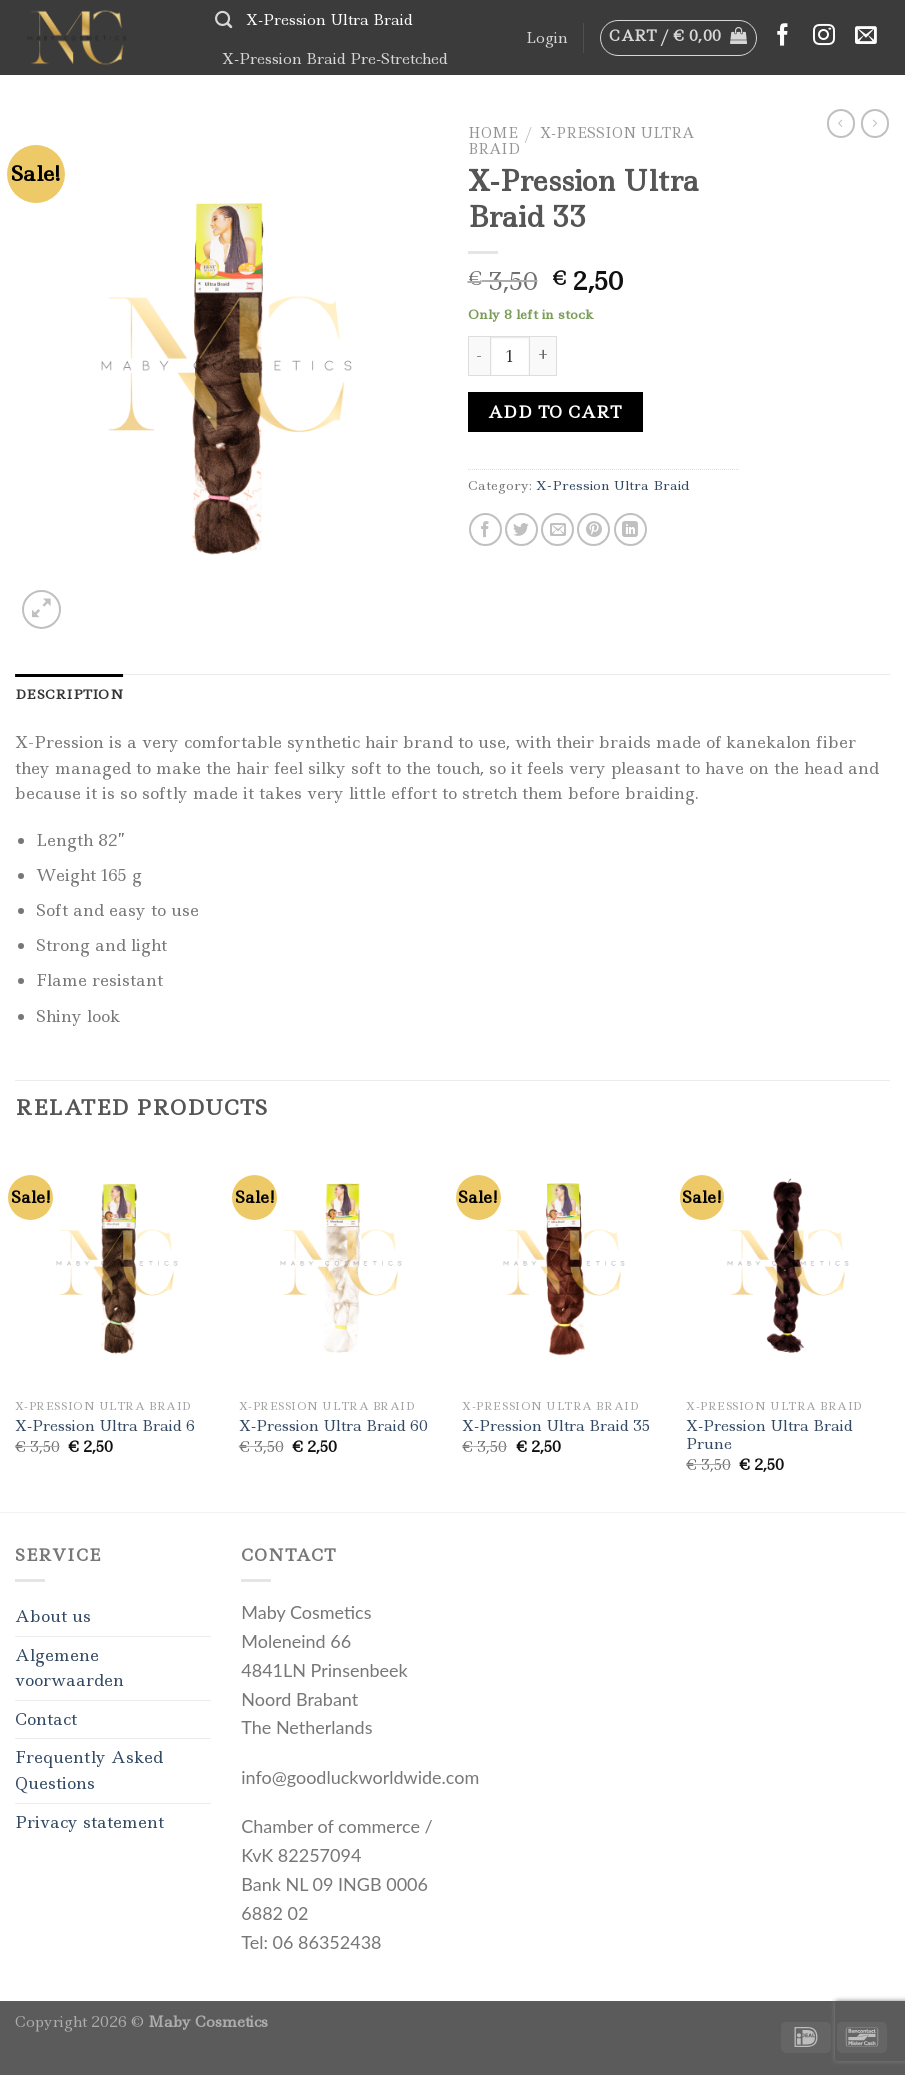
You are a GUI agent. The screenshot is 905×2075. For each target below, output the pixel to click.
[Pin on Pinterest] (593, 529)
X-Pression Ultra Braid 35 (556, 1426)
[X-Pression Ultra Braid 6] (117, 1267)
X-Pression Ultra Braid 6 (105, 1426)
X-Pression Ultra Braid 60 (333, 1426)
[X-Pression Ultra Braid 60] (341, 1267)
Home (493, 133)
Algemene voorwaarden (69, 1668)
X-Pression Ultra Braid (329, 20)
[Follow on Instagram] (824, 36)
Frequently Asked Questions (89, 1770)
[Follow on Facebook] (783, 36)
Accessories (458, 96)
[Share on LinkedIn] (630, 529)
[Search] (223, 20)
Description (69, 694)
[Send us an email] (866, 36)
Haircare (261, 96)
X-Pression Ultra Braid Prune (769, 1435)
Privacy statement (89, 1822)
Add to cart (555, 412)
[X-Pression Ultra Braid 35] (564, 1267)
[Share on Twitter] (521, 529)
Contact (46, 1719)
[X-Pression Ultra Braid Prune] (788, 1267)
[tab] (69, 694)
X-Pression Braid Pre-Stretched (335, 59)
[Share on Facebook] (485, 529)
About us (53, 1616)
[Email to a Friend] (557, 529)
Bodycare (355, 96)
